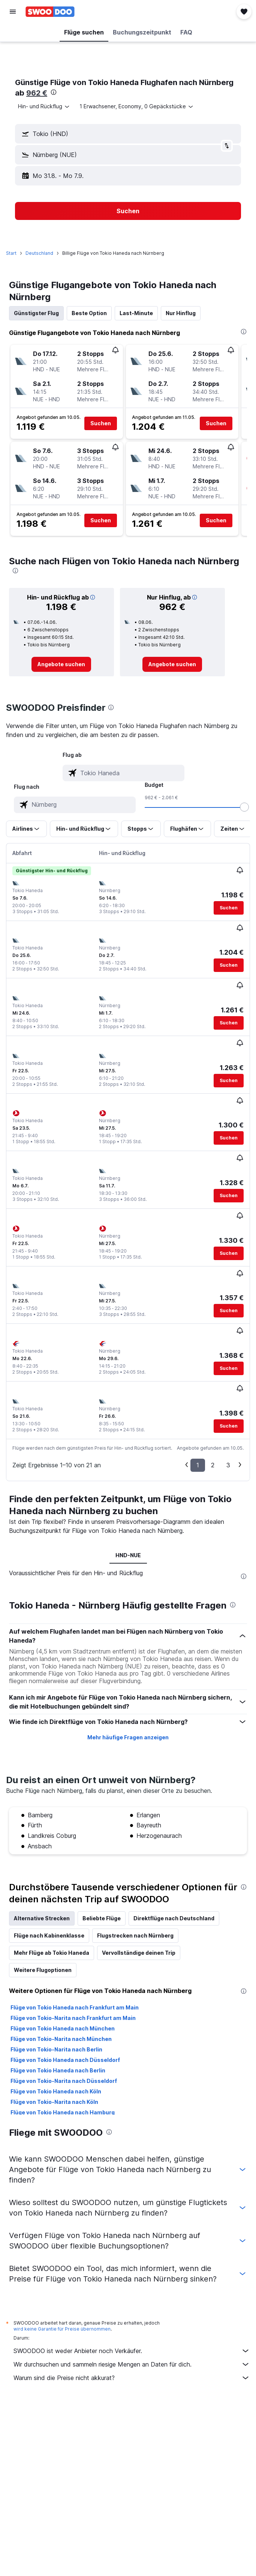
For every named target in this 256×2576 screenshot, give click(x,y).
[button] (12, 11)
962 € (36, 92)
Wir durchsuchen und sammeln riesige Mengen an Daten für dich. (131, 2364)
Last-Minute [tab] (136, 313)
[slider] (244, 807)
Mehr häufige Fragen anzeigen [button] (128, 1737)
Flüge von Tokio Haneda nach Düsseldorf (65, 2060)
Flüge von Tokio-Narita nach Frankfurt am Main (73, 2018)
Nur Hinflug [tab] (181, 313)
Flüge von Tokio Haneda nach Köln (55, 2091)
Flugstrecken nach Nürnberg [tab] (135, 1935)
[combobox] (44, 106)
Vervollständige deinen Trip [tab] (138, 1953)
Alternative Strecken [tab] (42, 1918)
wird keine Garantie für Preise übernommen (62, 2329)
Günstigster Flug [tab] (36, 313)
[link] (61, 664)
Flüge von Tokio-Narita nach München (61, 2039)
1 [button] (197, 1465)
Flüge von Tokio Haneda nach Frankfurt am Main (74, 2007)
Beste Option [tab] (89, 313)
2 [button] (212, 1465)
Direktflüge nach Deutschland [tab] (173, 1918)
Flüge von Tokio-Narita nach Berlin (56, 2049)
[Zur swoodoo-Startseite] (50, 11)
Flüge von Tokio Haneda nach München (62, 2028)
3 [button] (228, 1465)
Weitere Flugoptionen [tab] (43, 1970)
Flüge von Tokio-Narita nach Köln (54, 2102)
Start (11, 253)
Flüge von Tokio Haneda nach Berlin (57, 2070)
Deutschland (39, 253)
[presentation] (53, 92)
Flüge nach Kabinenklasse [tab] (49, 1935)
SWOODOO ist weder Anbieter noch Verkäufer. (131, 2350)
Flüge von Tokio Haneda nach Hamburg (62, 2112)
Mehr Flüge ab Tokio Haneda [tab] (51, 1953)
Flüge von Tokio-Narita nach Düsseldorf (63, 2081)
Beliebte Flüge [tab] (101, 1918)
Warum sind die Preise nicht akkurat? (131, 2377)
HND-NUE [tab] (128, 1555)
